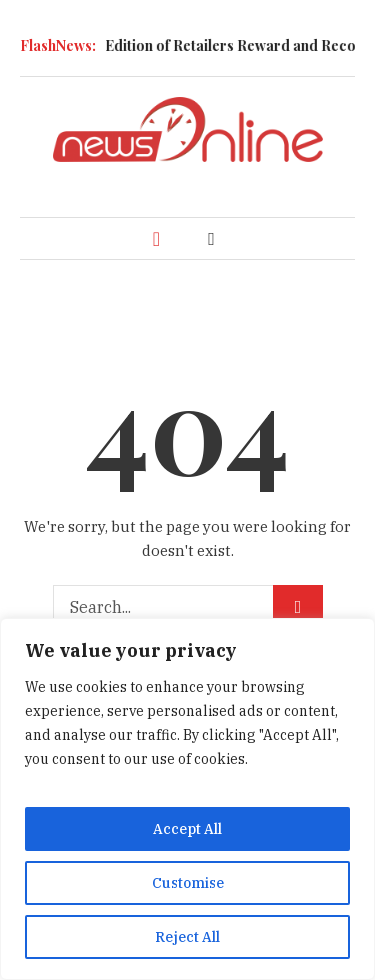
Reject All (187, 937)
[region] (187, 799)
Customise (188, 883)
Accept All (187, 829)
